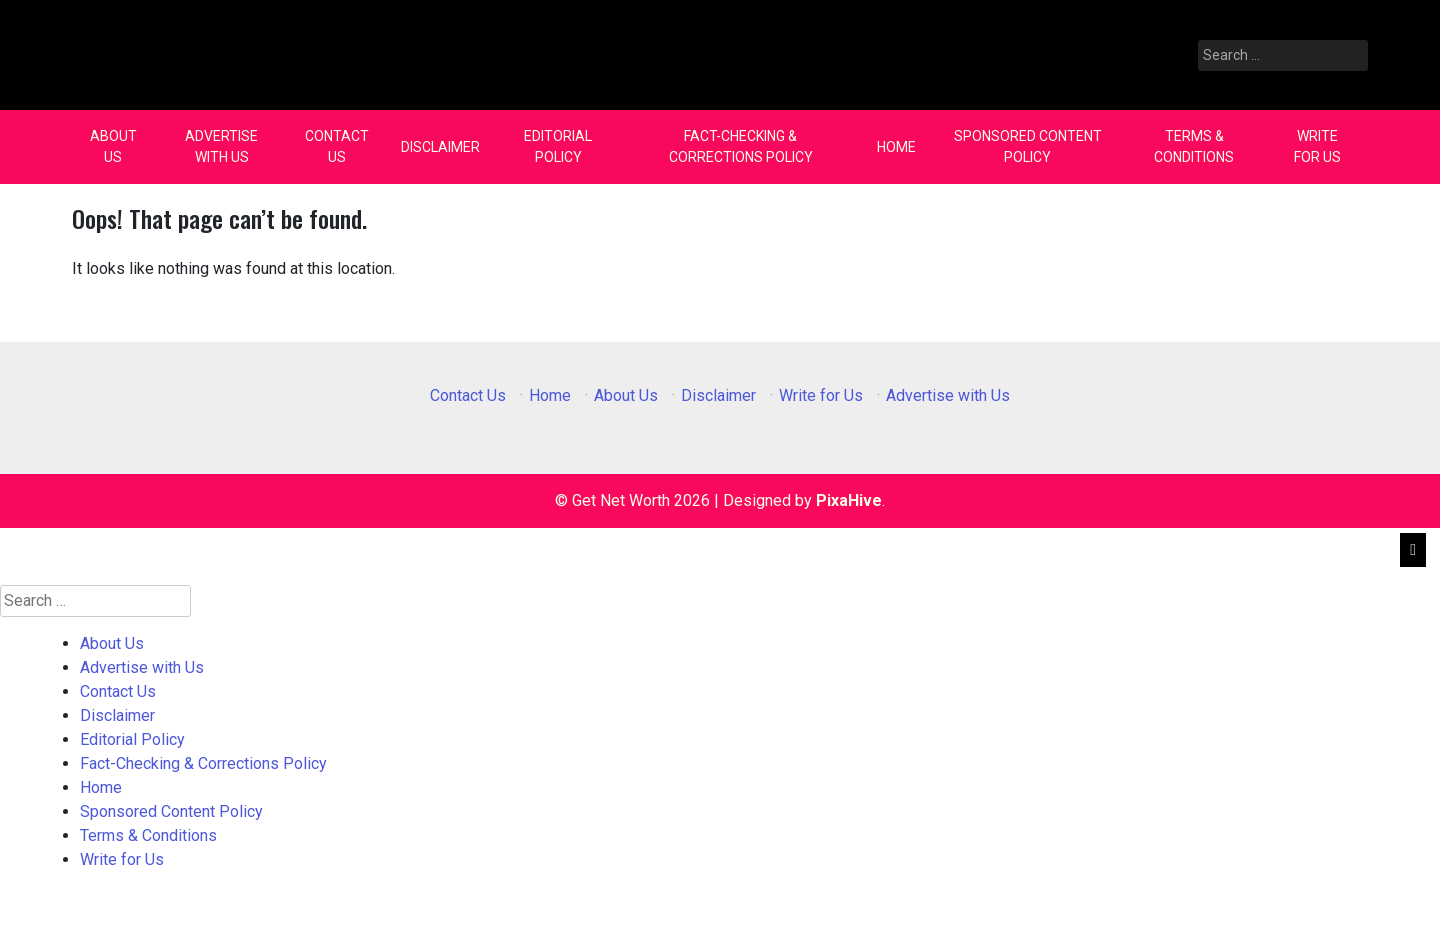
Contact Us (337, 146)
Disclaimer (440, 147)
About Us (113, 146)
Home (896, 147)
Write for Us (1317, 146)
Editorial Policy (558, 146)
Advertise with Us (221, 146)
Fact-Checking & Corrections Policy (741, 146)
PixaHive (849, 500)
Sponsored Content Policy (1028, 146)
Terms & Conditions (1194, 146)
